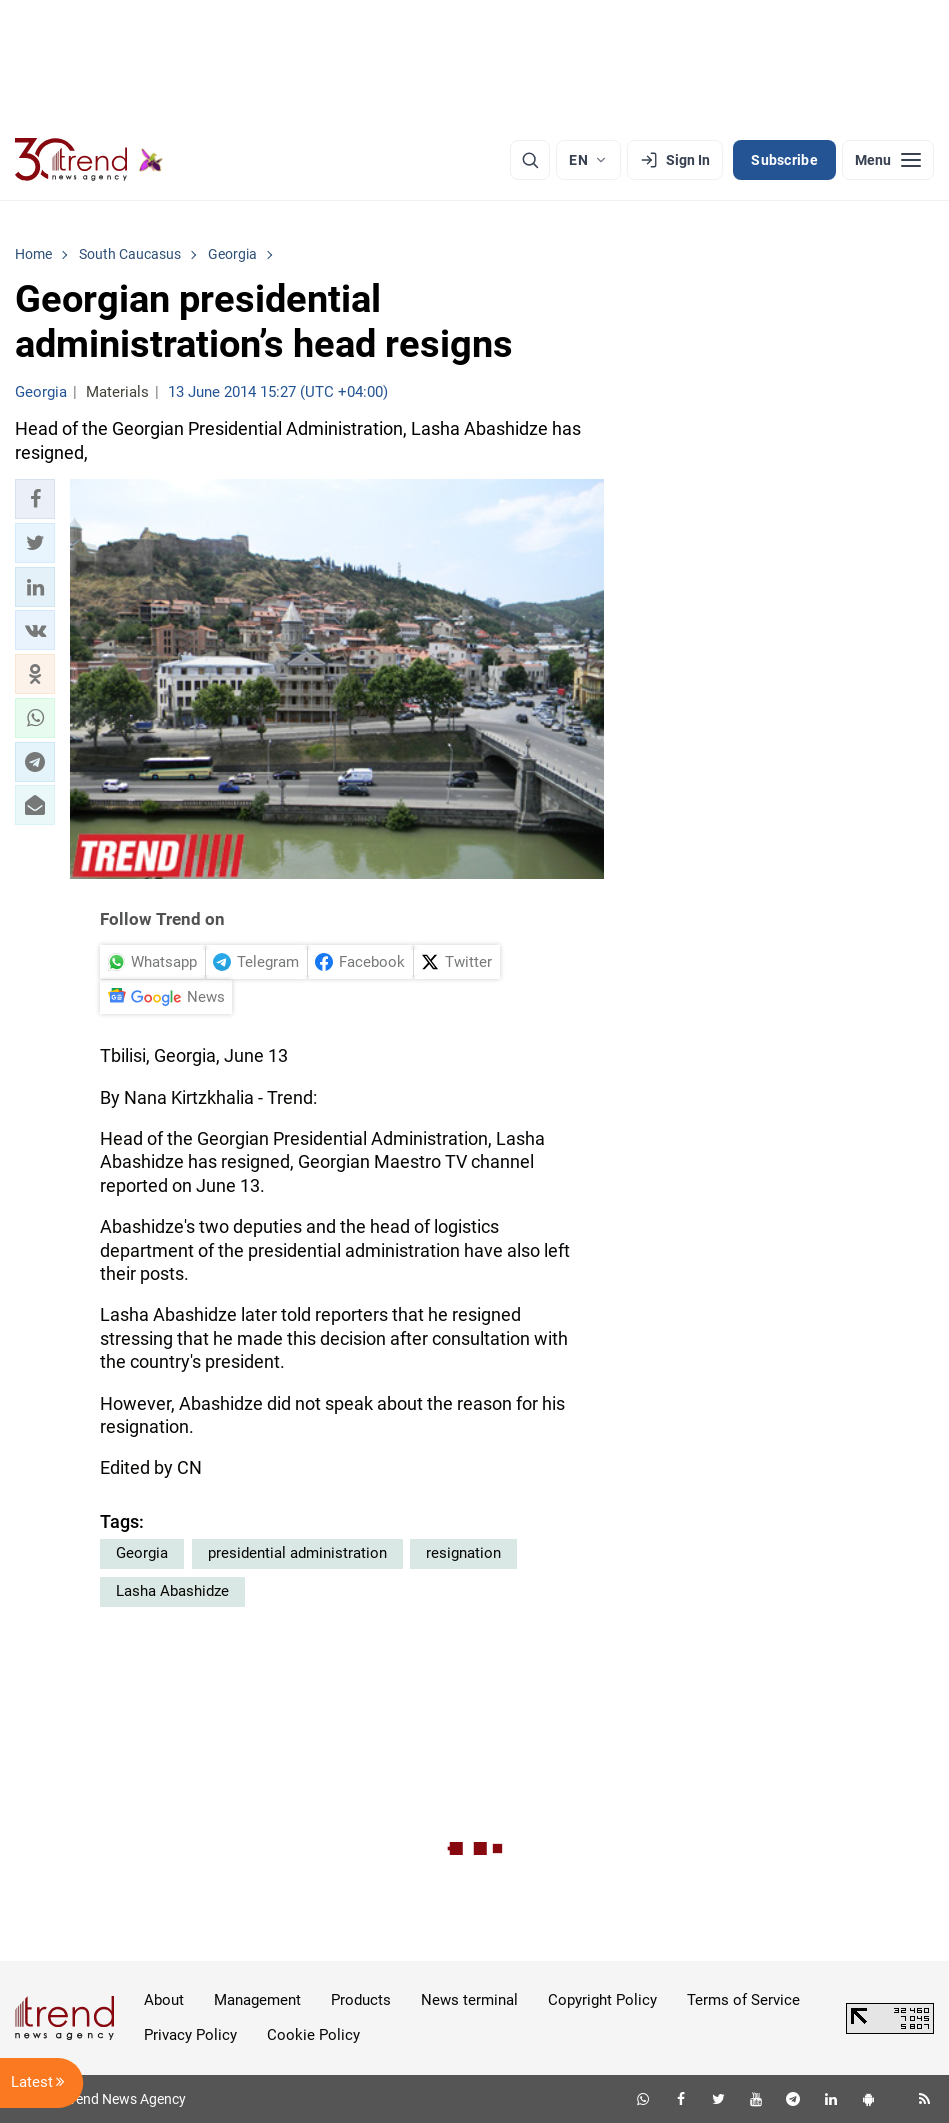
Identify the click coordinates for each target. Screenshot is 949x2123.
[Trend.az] (89, 160)
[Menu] (888, 160)
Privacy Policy (190, 2035)
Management (257, 2000)
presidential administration (297, 1553)
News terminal (469, 2000)
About (164, 2000)
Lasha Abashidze (172, 1591)
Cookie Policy (313, 2035)
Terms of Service (743, 2000)
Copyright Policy (602, 2000)
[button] (35, 499)
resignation (463, 1553)
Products (361, 2000)
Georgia (142, 1553)
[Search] (530, 160)
